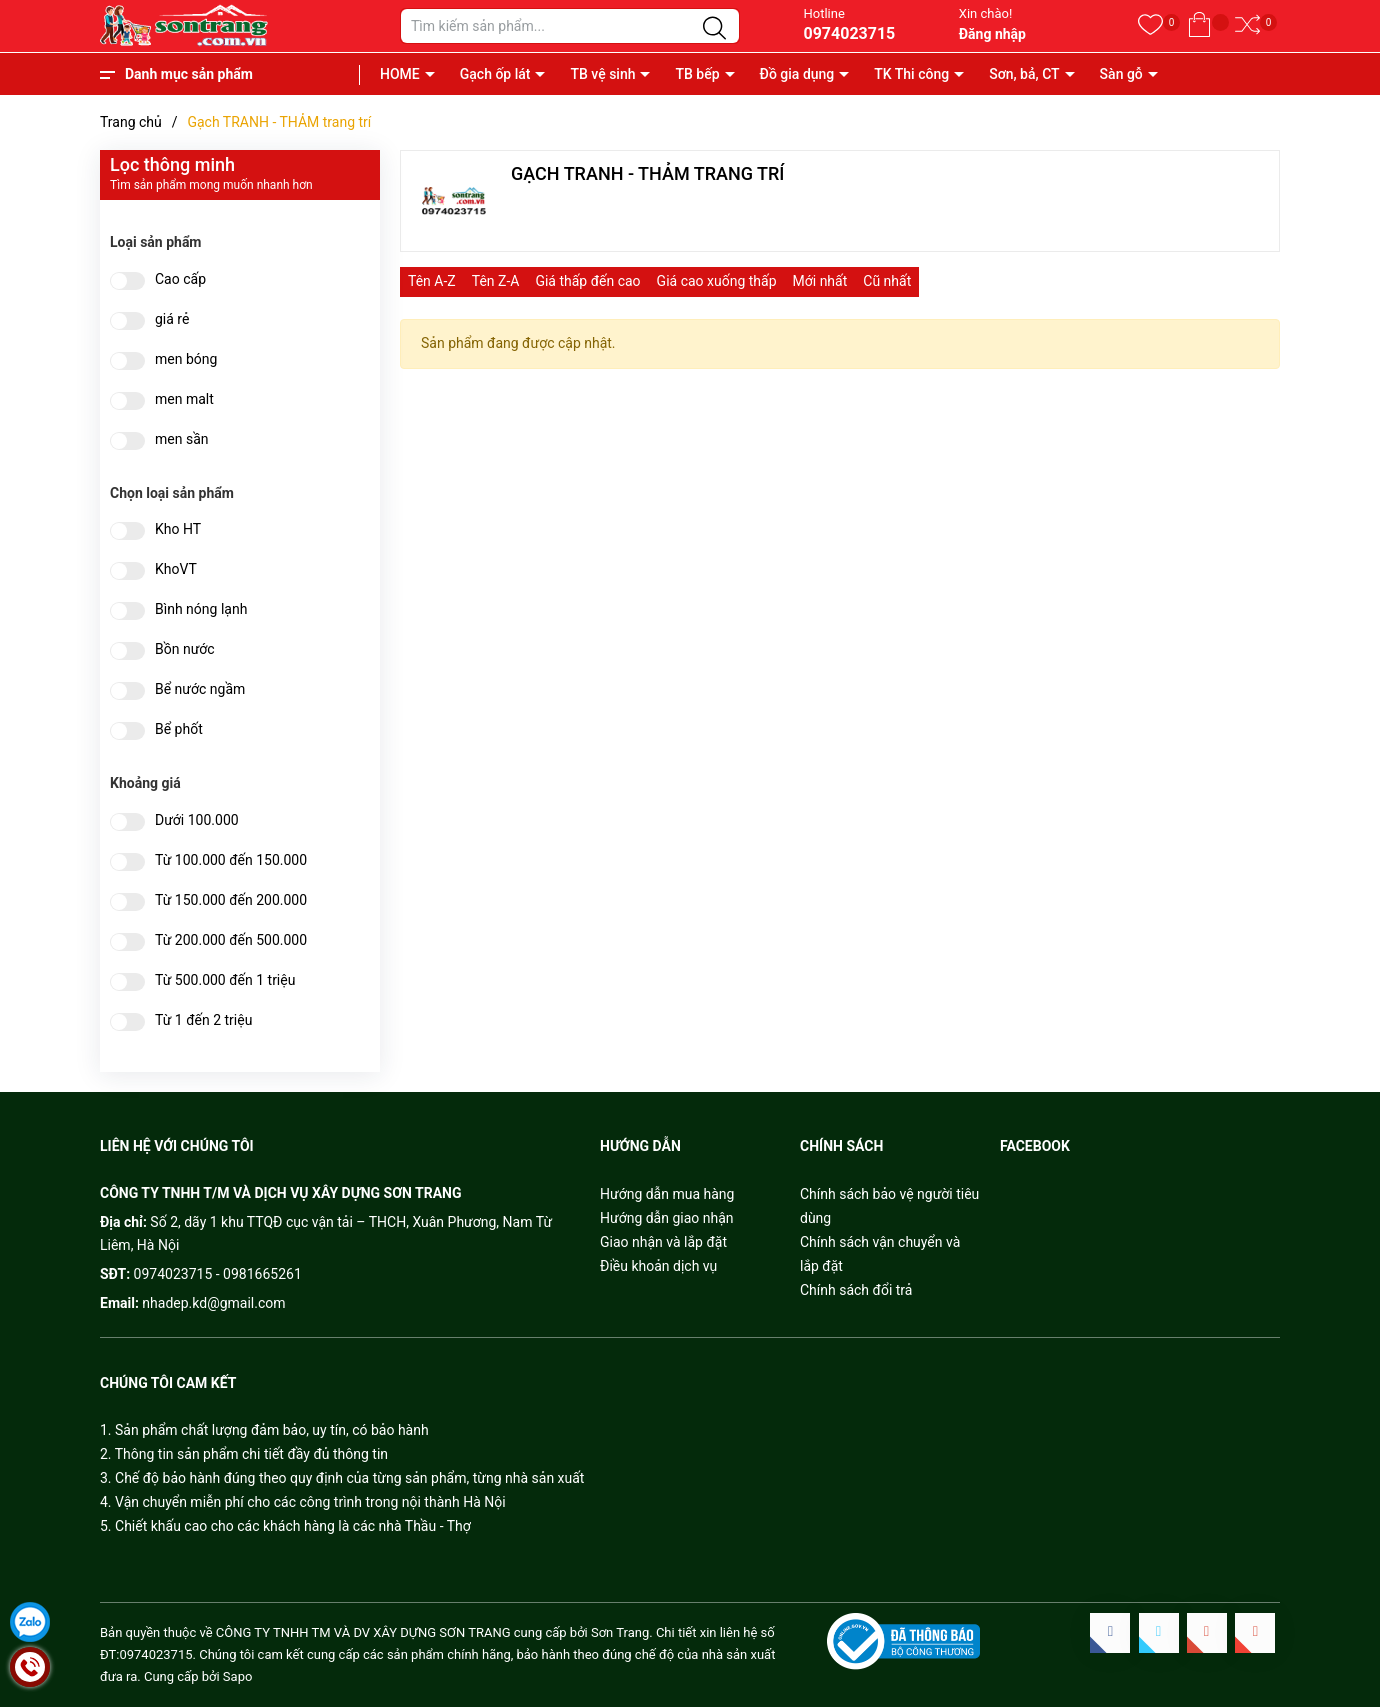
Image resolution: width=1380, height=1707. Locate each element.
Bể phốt (179, 729)
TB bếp (697, 74)
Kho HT (178, 529)
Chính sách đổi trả (856, 1290)
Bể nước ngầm (200, 689)
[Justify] (714, 29)
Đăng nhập (992, 34)
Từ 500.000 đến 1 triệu (225, 980)
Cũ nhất (887, 281)
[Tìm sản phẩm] (570, 26)
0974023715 (849, 33)
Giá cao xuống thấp (717, 281)
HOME (400, 74)
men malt (184, 399)
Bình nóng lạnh (201, 609)
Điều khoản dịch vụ (658, 1266)
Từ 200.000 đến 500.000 (231, 940)
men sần (181, 439)
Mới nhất (820, 281)
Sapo (238, 1676)
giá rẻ (172, 319)
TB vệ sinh (602, 74)
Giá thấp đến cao (587, 281)
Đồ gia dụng (797, 74)
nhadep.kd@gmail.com (213, 1303)
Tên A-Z (432, 281)
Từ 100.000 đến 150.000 (231, 860)
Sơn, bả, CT (1024, 74)
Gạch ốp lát (495, 74)
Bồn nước (185, 649)
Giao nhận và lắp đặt (663, 1242)
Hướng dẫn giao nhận (667, 1218)
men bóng (186, 359)
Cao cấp (180, 279)
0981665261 (262, 1274)
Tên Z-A (496, 281)
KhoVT (176, 569)
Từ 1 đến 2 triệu (203, 1020)
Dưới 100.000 (197, 820)
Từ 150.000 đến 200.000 (231, 900)
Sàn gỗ (1121, 74)
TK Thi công (911, 74)
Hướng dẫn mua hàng (667, 1194)
